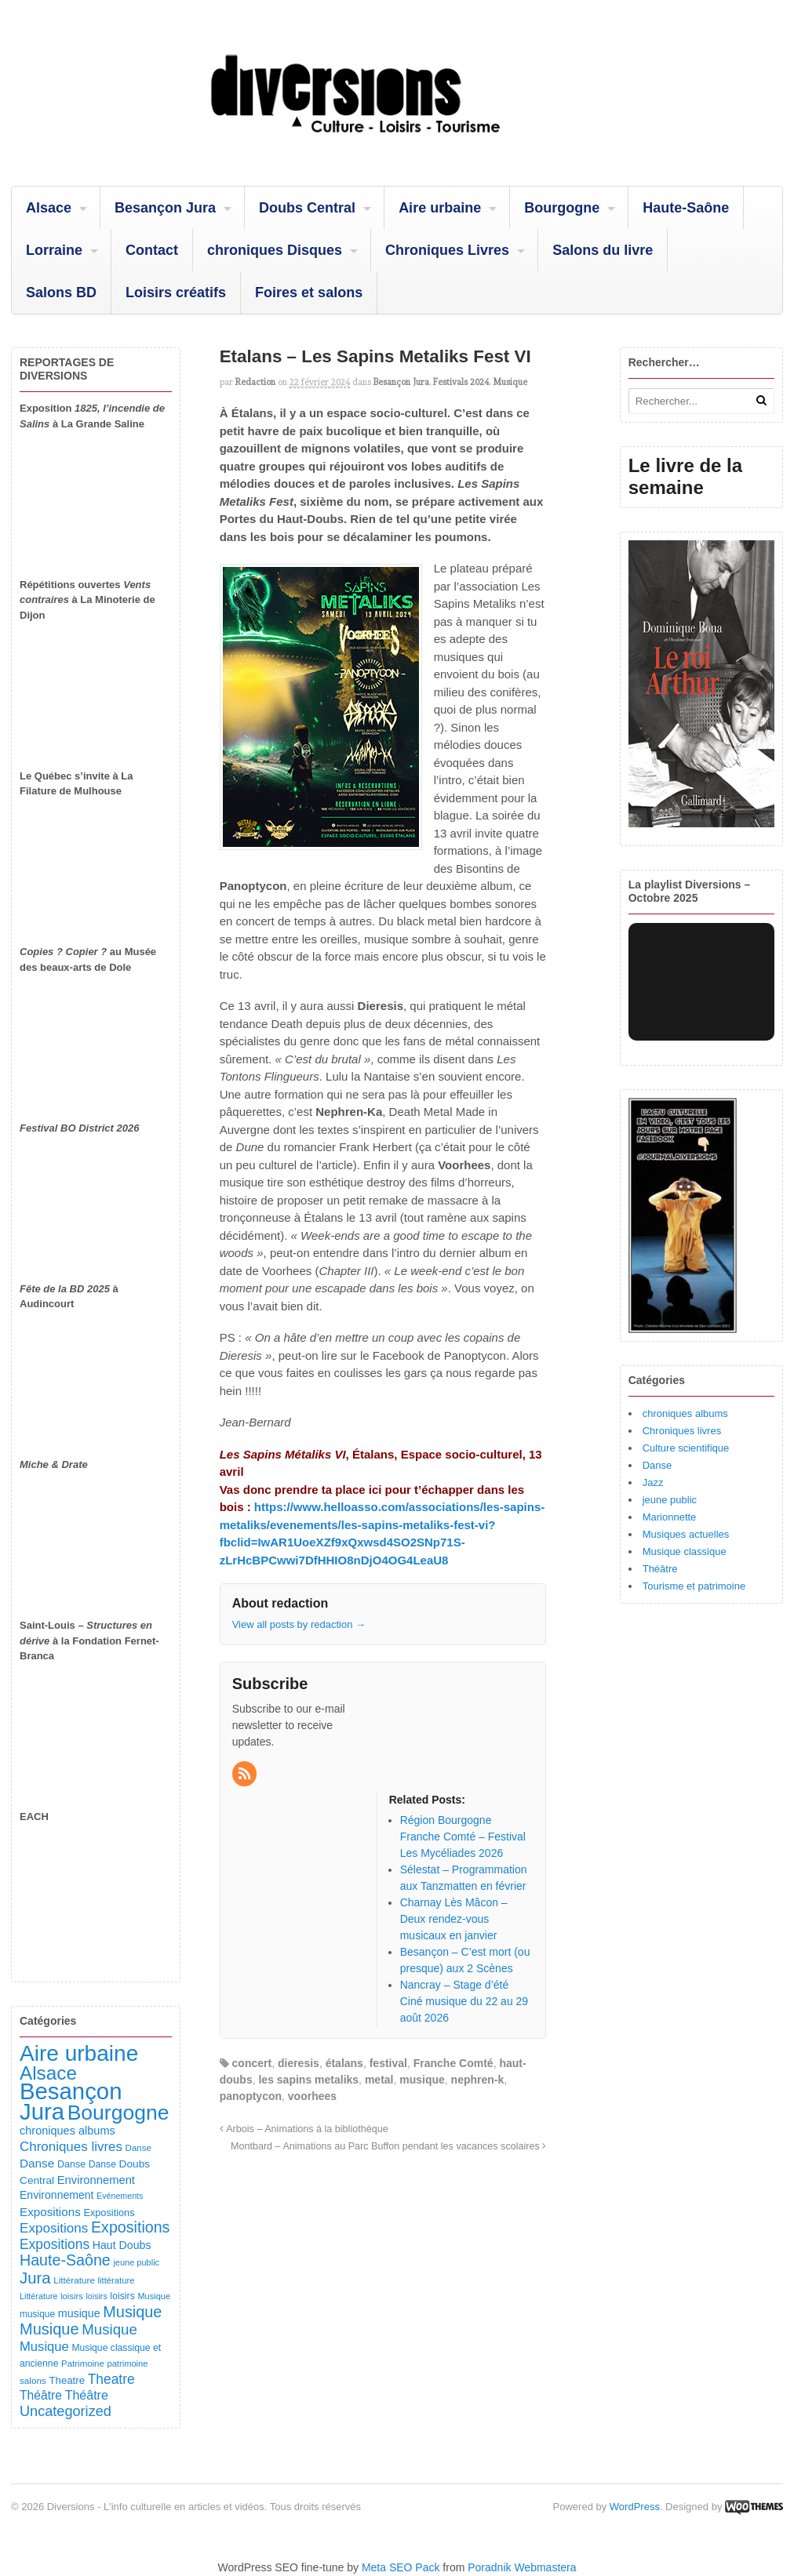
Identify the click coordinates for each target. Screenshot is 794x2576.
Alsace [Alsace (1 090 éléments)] (48, 2073)
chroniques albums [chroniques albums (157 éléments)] (67, 2130)
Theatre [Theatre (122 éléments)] (67, 2380)
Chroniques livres (682, 1431)
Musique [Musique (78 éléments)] (153, 2296)
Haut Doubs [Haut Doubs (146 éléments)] (122, 2245)
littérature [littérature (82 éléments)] (116, 2280)
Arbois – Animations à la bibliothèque (304, 2129)
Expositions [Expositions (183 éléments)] (50, 2211)
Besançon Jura (165, 208)
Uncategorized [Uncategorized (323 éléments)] (65, 2411)
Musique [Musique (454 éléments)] (132, 2311)
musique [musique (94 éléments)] (37, 2314)
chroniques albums (685, 1413)
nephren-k (477, 2079)
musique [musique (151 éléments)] (79, 2313)
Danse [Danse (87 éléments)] (138, 2148)
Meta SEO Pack (401, 2567)
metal (379, 2079)
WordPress (635, 2506)
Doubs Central (307, 208)
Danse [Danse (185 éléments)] (37, 2163)
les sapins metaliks (308, 2079)
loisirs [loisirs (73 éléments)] (96, 2296)
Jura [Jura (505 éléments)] (35, 2278)
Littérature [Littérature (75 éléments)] (38, 2296)
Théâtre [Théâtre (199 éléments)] (41, 2395)
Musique (510, 381)
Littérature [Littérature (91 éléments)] (74, 2280)
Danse (657, 1465)
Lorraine (54, 250)
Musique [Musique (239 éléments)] (44, 2346)
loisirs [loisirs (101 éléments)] (122, 2296)
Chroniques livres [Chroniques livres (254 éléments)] (71, 2146)
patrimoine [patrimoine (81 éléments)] (127, 2363)
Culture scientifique (686, 1448)
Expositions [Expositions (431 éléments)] (130, 2227)
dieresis (298, 2063)
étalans (344, 2063)
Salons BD (61, 292)
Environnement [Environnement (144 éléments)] (56, 2195)
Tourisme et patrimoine (694, 1586)
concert (252, 2063)
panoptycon (251, 2096)
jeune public (670, 1500)
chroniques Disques (274, 250)
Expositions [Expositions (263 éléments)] (54, 2228)
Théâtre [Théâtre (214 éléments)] (86, 2395)
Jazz (653, 1482)
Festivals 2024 (461, 381)
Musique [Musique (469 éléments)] (49, 2329)
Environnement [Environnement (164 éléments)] (96, 2180)
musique (422, 2079)
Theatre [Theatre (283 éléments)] (111, 2379)
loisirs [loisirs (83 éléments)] (71, 2296)
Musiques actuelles (686, 1534)
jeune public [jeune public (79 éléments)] (136, 2262)
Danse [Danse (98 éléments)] (102, 2164)
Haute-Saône (686, 208)
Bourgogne (561, 208)
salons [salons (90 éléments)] (33, 2380)
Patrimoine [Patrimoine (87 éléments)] (82, 2363)
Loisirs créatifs (176, 292)
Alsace (48, 208)
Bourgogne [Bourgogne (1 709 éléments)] (118, 2112)
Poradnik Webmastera (522, 2567)
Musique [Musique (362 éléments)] (109, 2329)
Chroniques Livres (447, 250)
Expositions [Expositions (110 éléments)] (108, 2212)
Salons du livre (602, 250)
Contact (152, 250)
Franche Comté (453, 2063)
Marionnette (670, 1517)
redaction (255, 381)
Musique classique (685, 1551)
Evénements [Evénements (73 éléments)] (120, 2195)
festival (388, 2063)
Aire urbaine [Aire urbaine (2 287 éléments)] (79, 2053)
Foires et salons (308, 292)
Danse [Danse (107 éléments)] (71, 2164)
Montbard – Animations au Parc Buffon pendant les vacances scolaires (388, 2146)
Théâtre (660, 1569)
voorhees (312, 2096)
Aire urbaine (440, 208)
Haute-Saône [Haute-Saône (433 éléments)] (65, 2260)
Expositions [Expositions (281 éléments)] (54, 2244)
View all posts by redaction (299, 1624)
